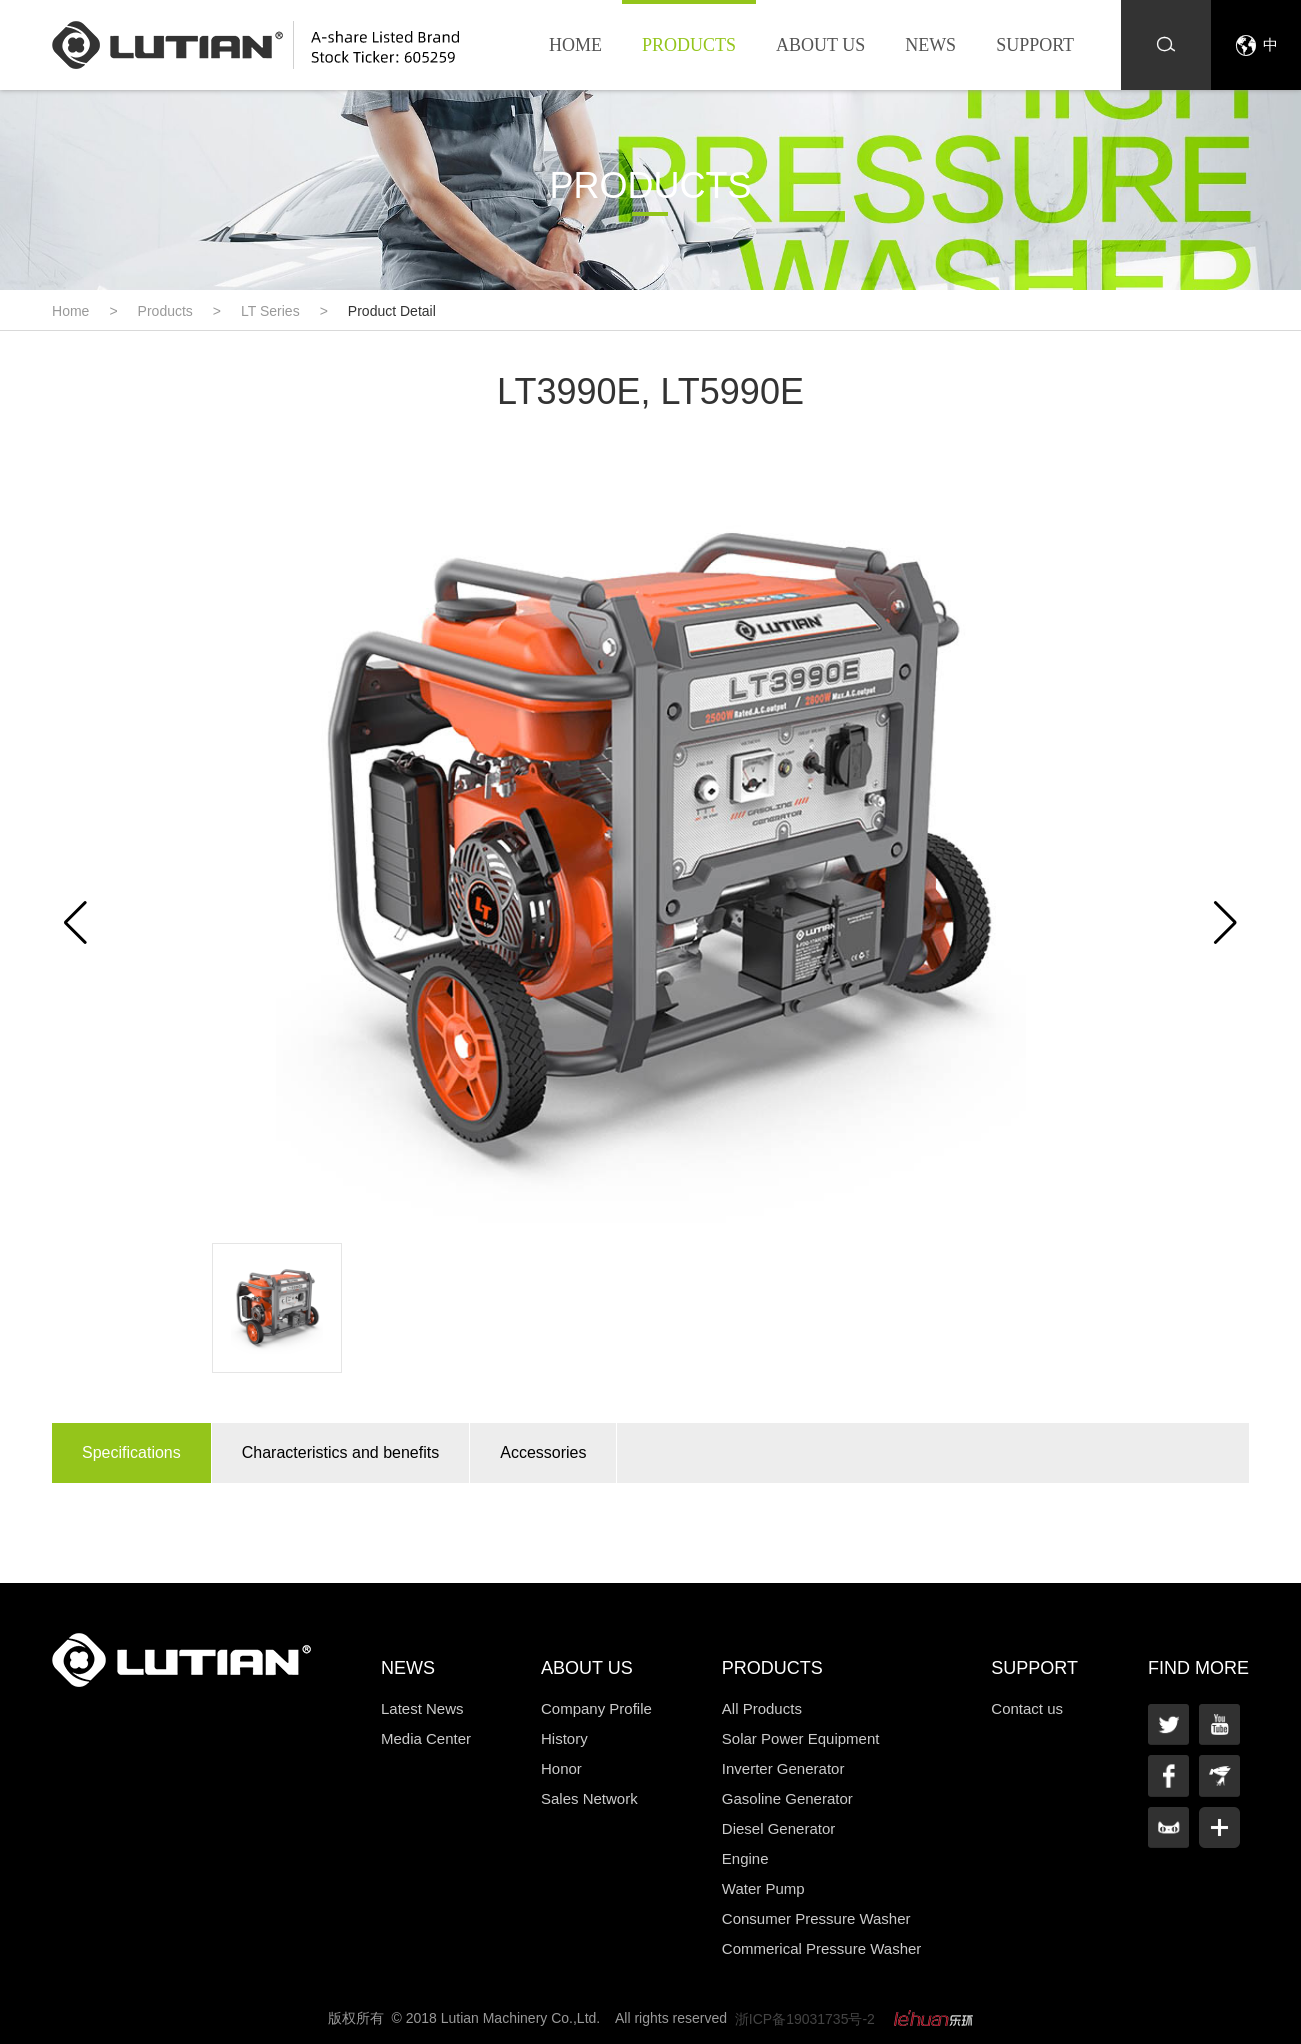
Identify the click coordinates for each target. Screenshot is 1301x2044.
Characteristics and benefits (340, 1452)
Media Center (426, 1738)
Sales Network (589, 1798)
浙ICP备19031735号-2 (805, 2019)
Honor (561, 1768)
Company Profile (596, 1708)
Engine (745, 1858)
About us (820, 45)
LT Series (270, 311)
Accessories (543, 1452)
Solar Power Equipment (801, 1738)
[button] (1225, 923)
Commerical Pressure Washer (822, 1948)
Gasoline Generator (787, 1798)
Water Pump (763, 1888)
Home (575, 45)
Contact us (1027, 1708)
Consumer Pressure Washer (816, 1918)
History (564, 1738)
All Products (762, 1708)
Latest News (422, 1708)
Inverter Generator (783, 1768)
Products (689, 45)
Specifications (131, 1452)
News (930, 45)
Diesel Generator (778, 1828)
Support (1035, 45)
